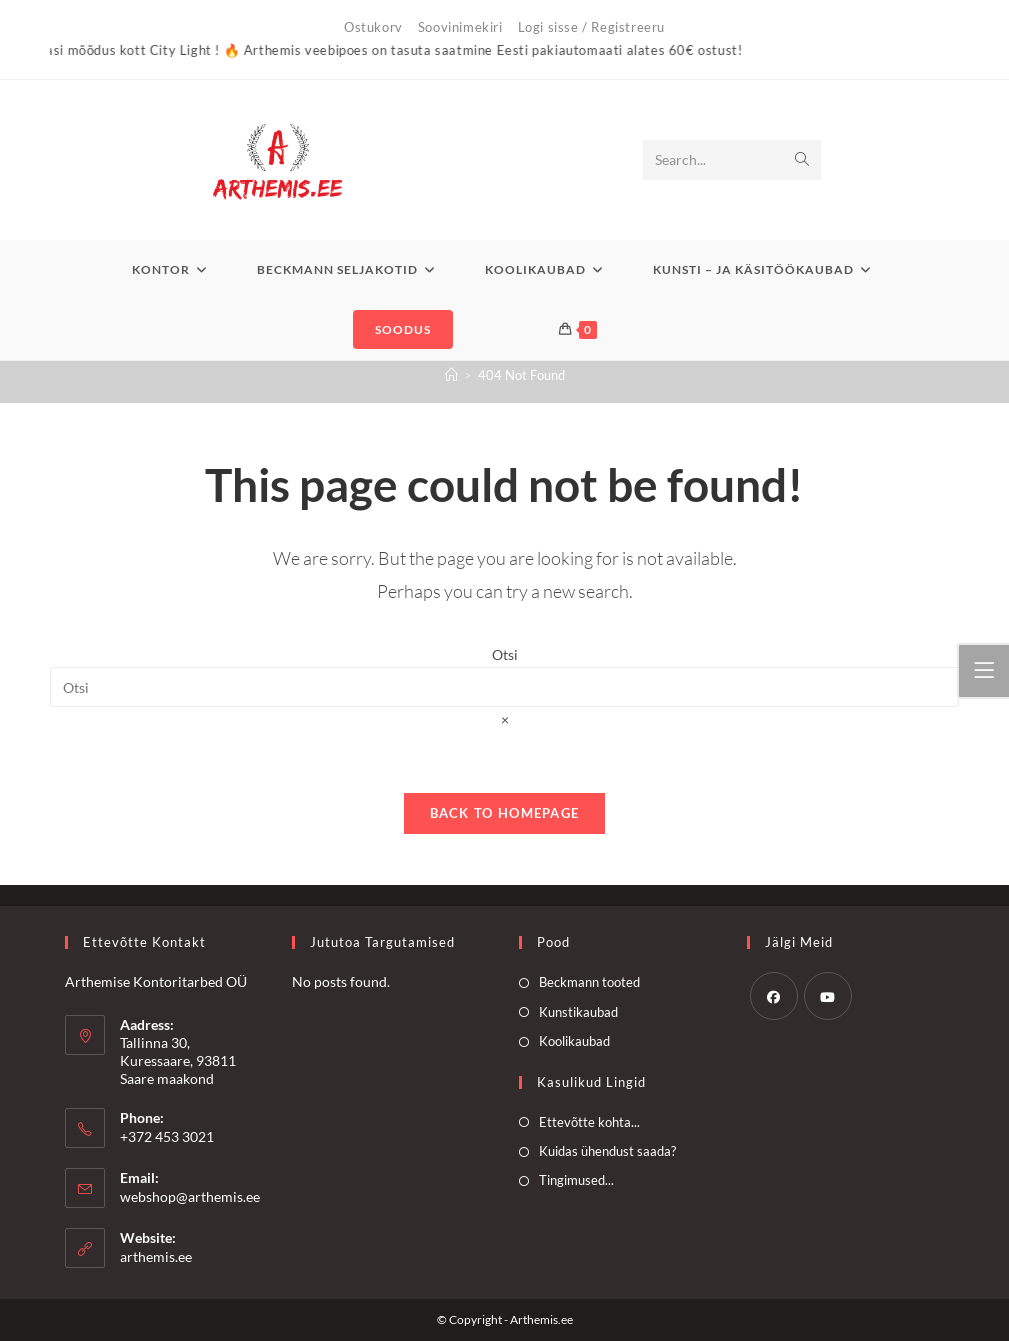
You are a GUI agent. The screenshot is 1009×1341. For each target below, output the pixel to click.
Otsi (505, 654)
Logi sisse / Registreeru (591, 27)
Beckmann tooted (589, 982)
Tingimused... (576, 1180)
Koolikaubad (574, 1041)
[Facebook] (774, 996)
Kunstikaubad (578, 1012)
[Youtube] (828, 996)
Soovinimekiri (460, 27)
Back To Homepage (505, 813)
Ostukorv (373, 27)
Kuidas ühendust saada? (607, 1151)
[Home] (451, 375)
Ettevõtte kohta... (589, 1122)
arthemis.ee (156, 1256)
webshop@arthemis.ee (190, 1196)
